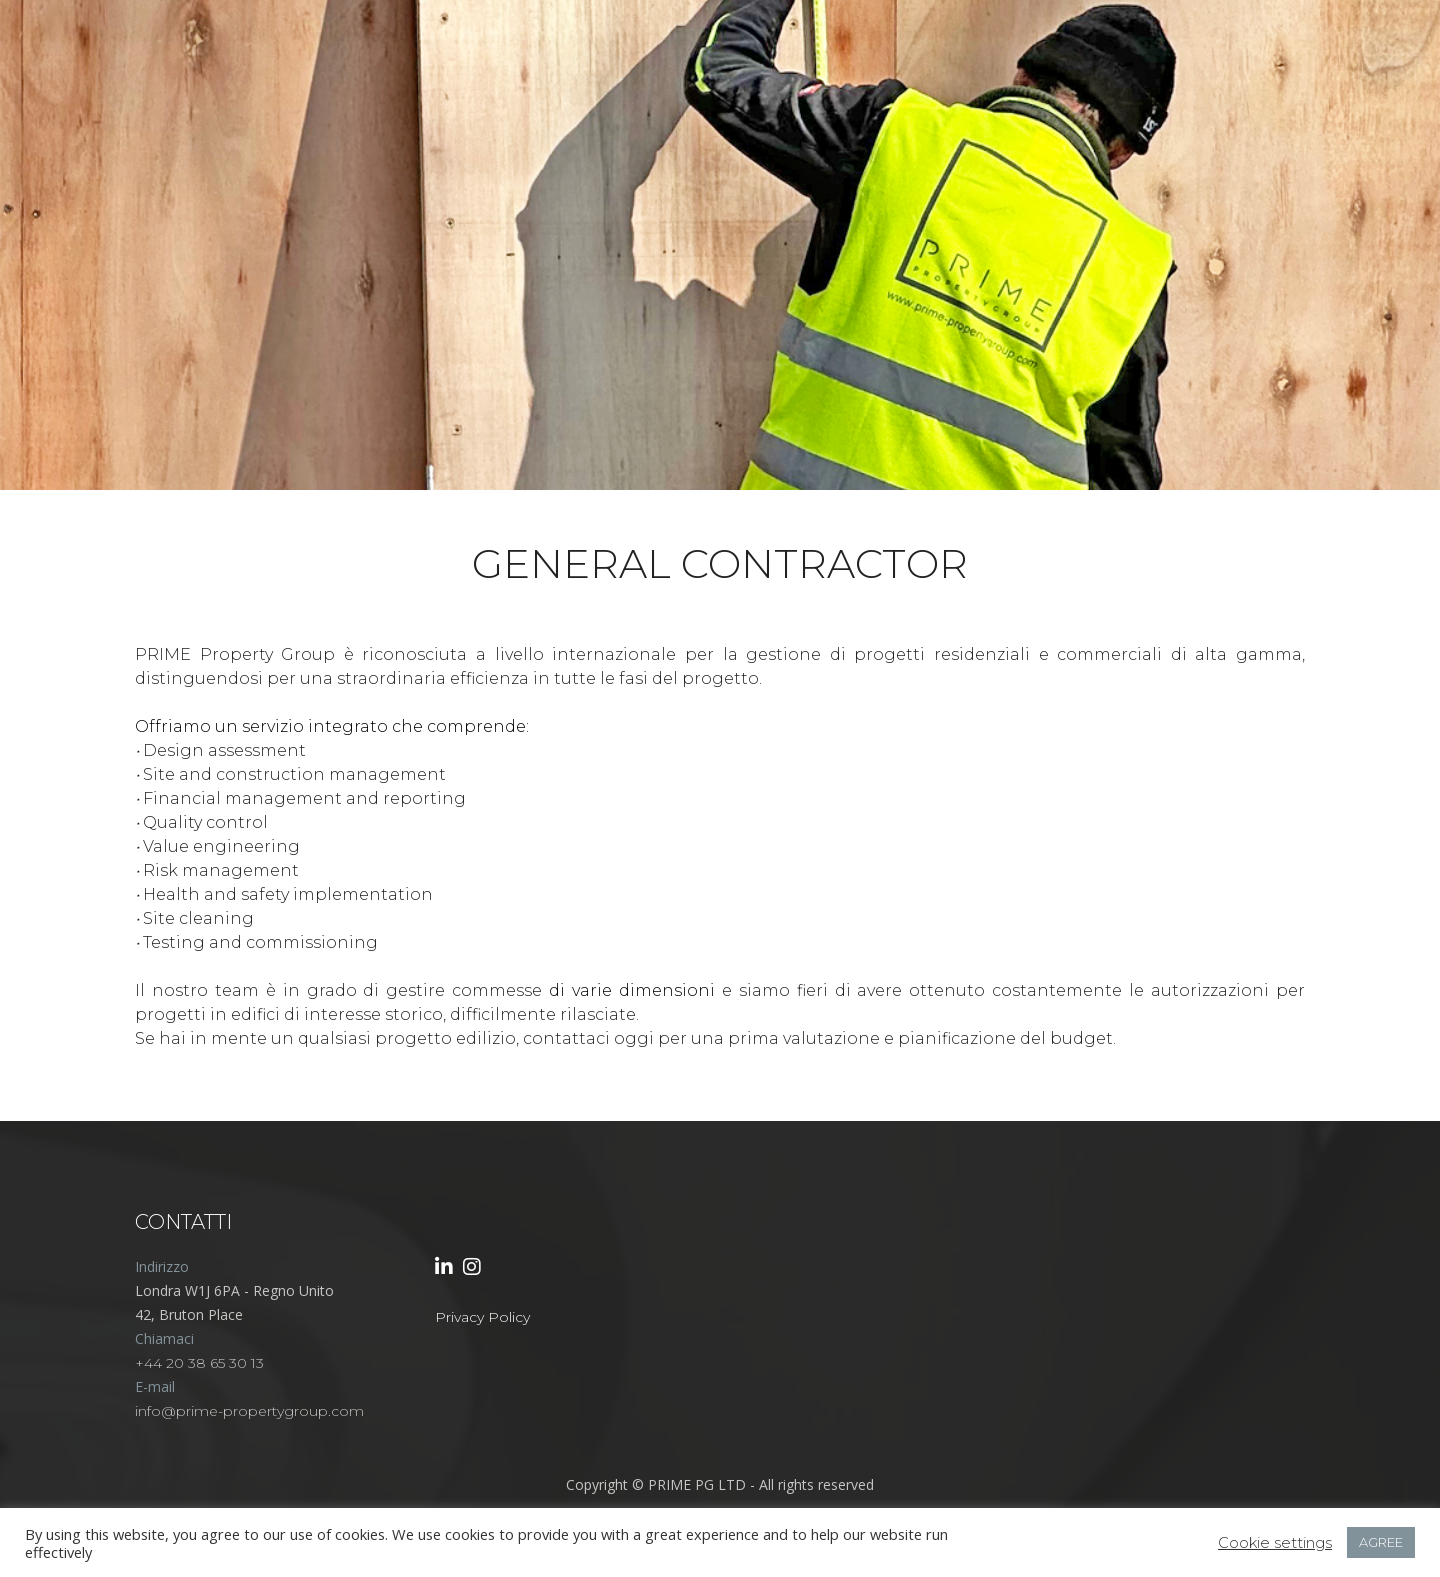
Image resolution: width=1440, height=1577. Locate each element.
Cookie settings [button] (1275, 1543)
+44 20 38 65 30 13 (199, 1363)
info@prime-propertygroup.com (249, 1411)
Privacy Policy (482, 1317)
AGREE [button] (1381, 1542)
